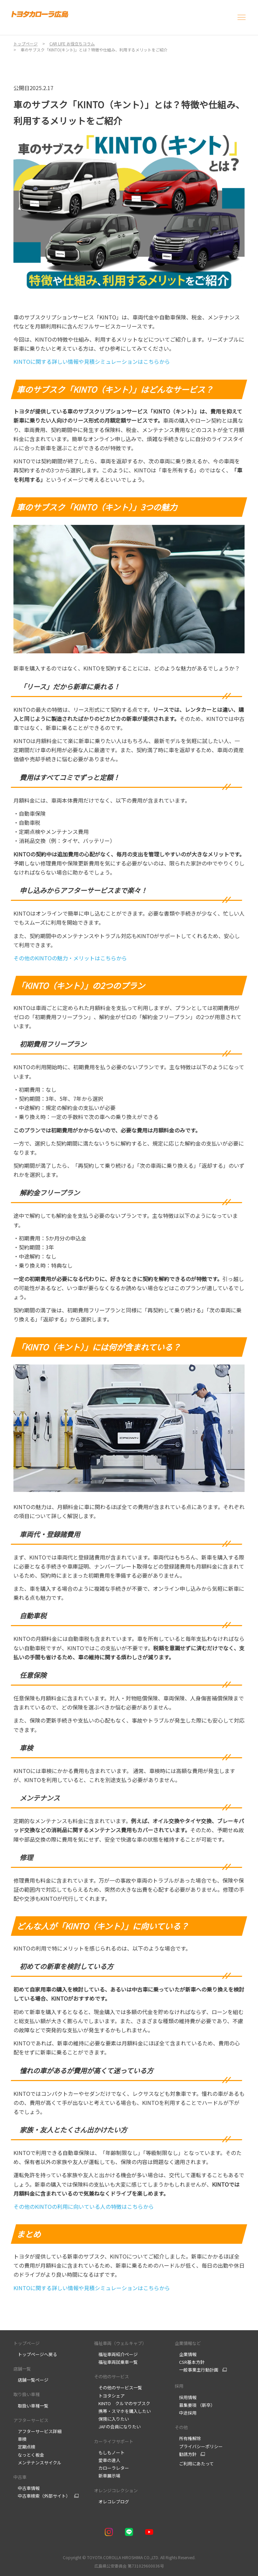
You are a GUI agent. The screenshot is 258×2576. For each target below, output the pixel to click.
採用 (179, 2386)
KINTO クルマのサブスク (122, 2403)
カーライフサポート (113, 2441)
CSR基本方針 (190, 2362)
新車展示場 (107, 2475)
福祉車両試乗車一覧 (116, 2362)
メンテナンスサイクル (37, 2462)
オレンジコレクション (116, 2490)
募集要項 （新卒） (195, 2405)
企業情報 (186, 2354)
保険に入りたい (111, 2419)
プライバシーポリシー (199, 2446)
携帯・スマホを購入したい (122, 2411)
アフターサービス (30, 2420)
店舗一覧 (22, 2369)
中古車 (20, 2477)
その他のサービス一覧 (118, 2387)
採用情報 (186, 2397)
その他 (181, 2427)
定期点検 (24, 2447)
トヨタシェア (109, 2395)
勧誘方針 (186, 2454)
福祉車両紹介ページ (116, 2354)
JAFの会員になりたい (118, 2426)
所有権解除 (188, 2438)
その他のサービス (111, 2376)
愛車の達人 (107, 2460)
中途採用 (186, 2413)
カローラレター (111, 2468)
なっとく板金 (28, 2455)
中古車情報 (26, 2488)
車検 (20, 2439)
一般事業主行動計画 (196, 2370)
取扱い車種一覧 (30, 2405)
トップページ (26, 2343)
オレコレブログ (111, 2501)
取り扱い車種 (26, 2394)
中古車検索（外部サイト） (41, 2496)
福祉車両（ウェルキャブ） (120, 2343)
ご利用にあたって (194, 2463)
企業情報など (188, 2343)
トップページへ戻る (35, 2354)
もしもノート (109, 2452)
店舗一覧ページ (30, 2380)
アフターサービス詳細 (37, 2431)
